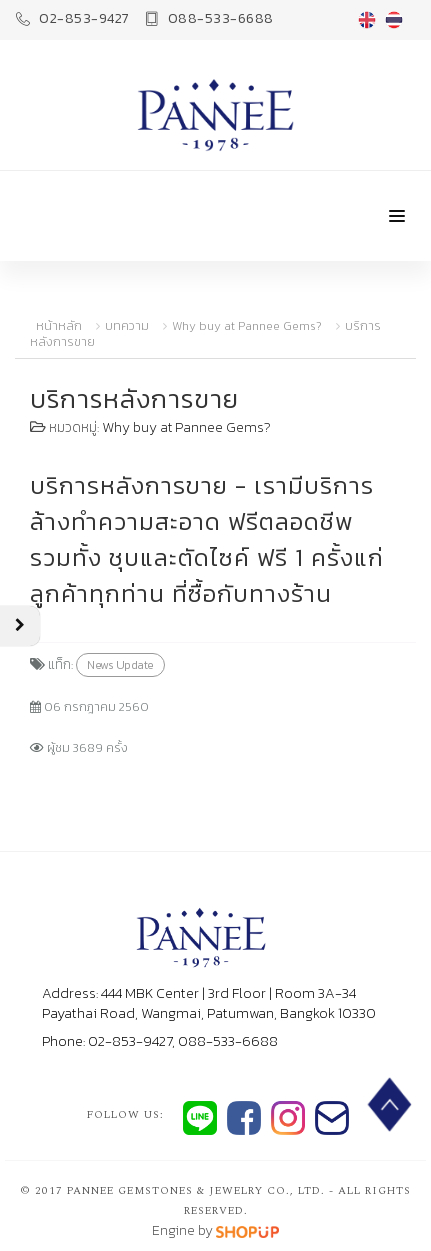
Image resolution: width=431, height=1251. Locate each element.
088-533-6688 (209, 18)
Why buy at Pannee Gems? (247, 326)
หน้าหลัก (59, 326)
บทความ (127, 326)
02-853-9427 (73, 18)
